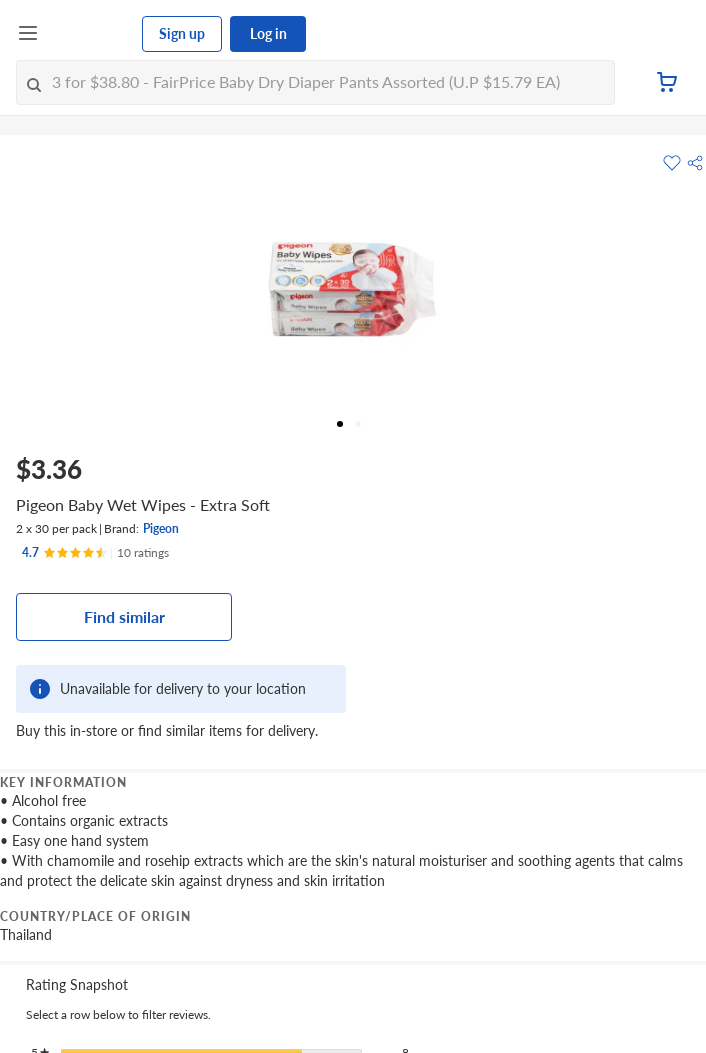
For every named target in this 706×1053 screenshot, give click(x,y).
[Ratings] (95, 553)
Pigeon (161, 528)
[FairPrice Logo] (91, 34)
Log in (268, 33)
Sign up (182, 33)
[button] (695, 163)
